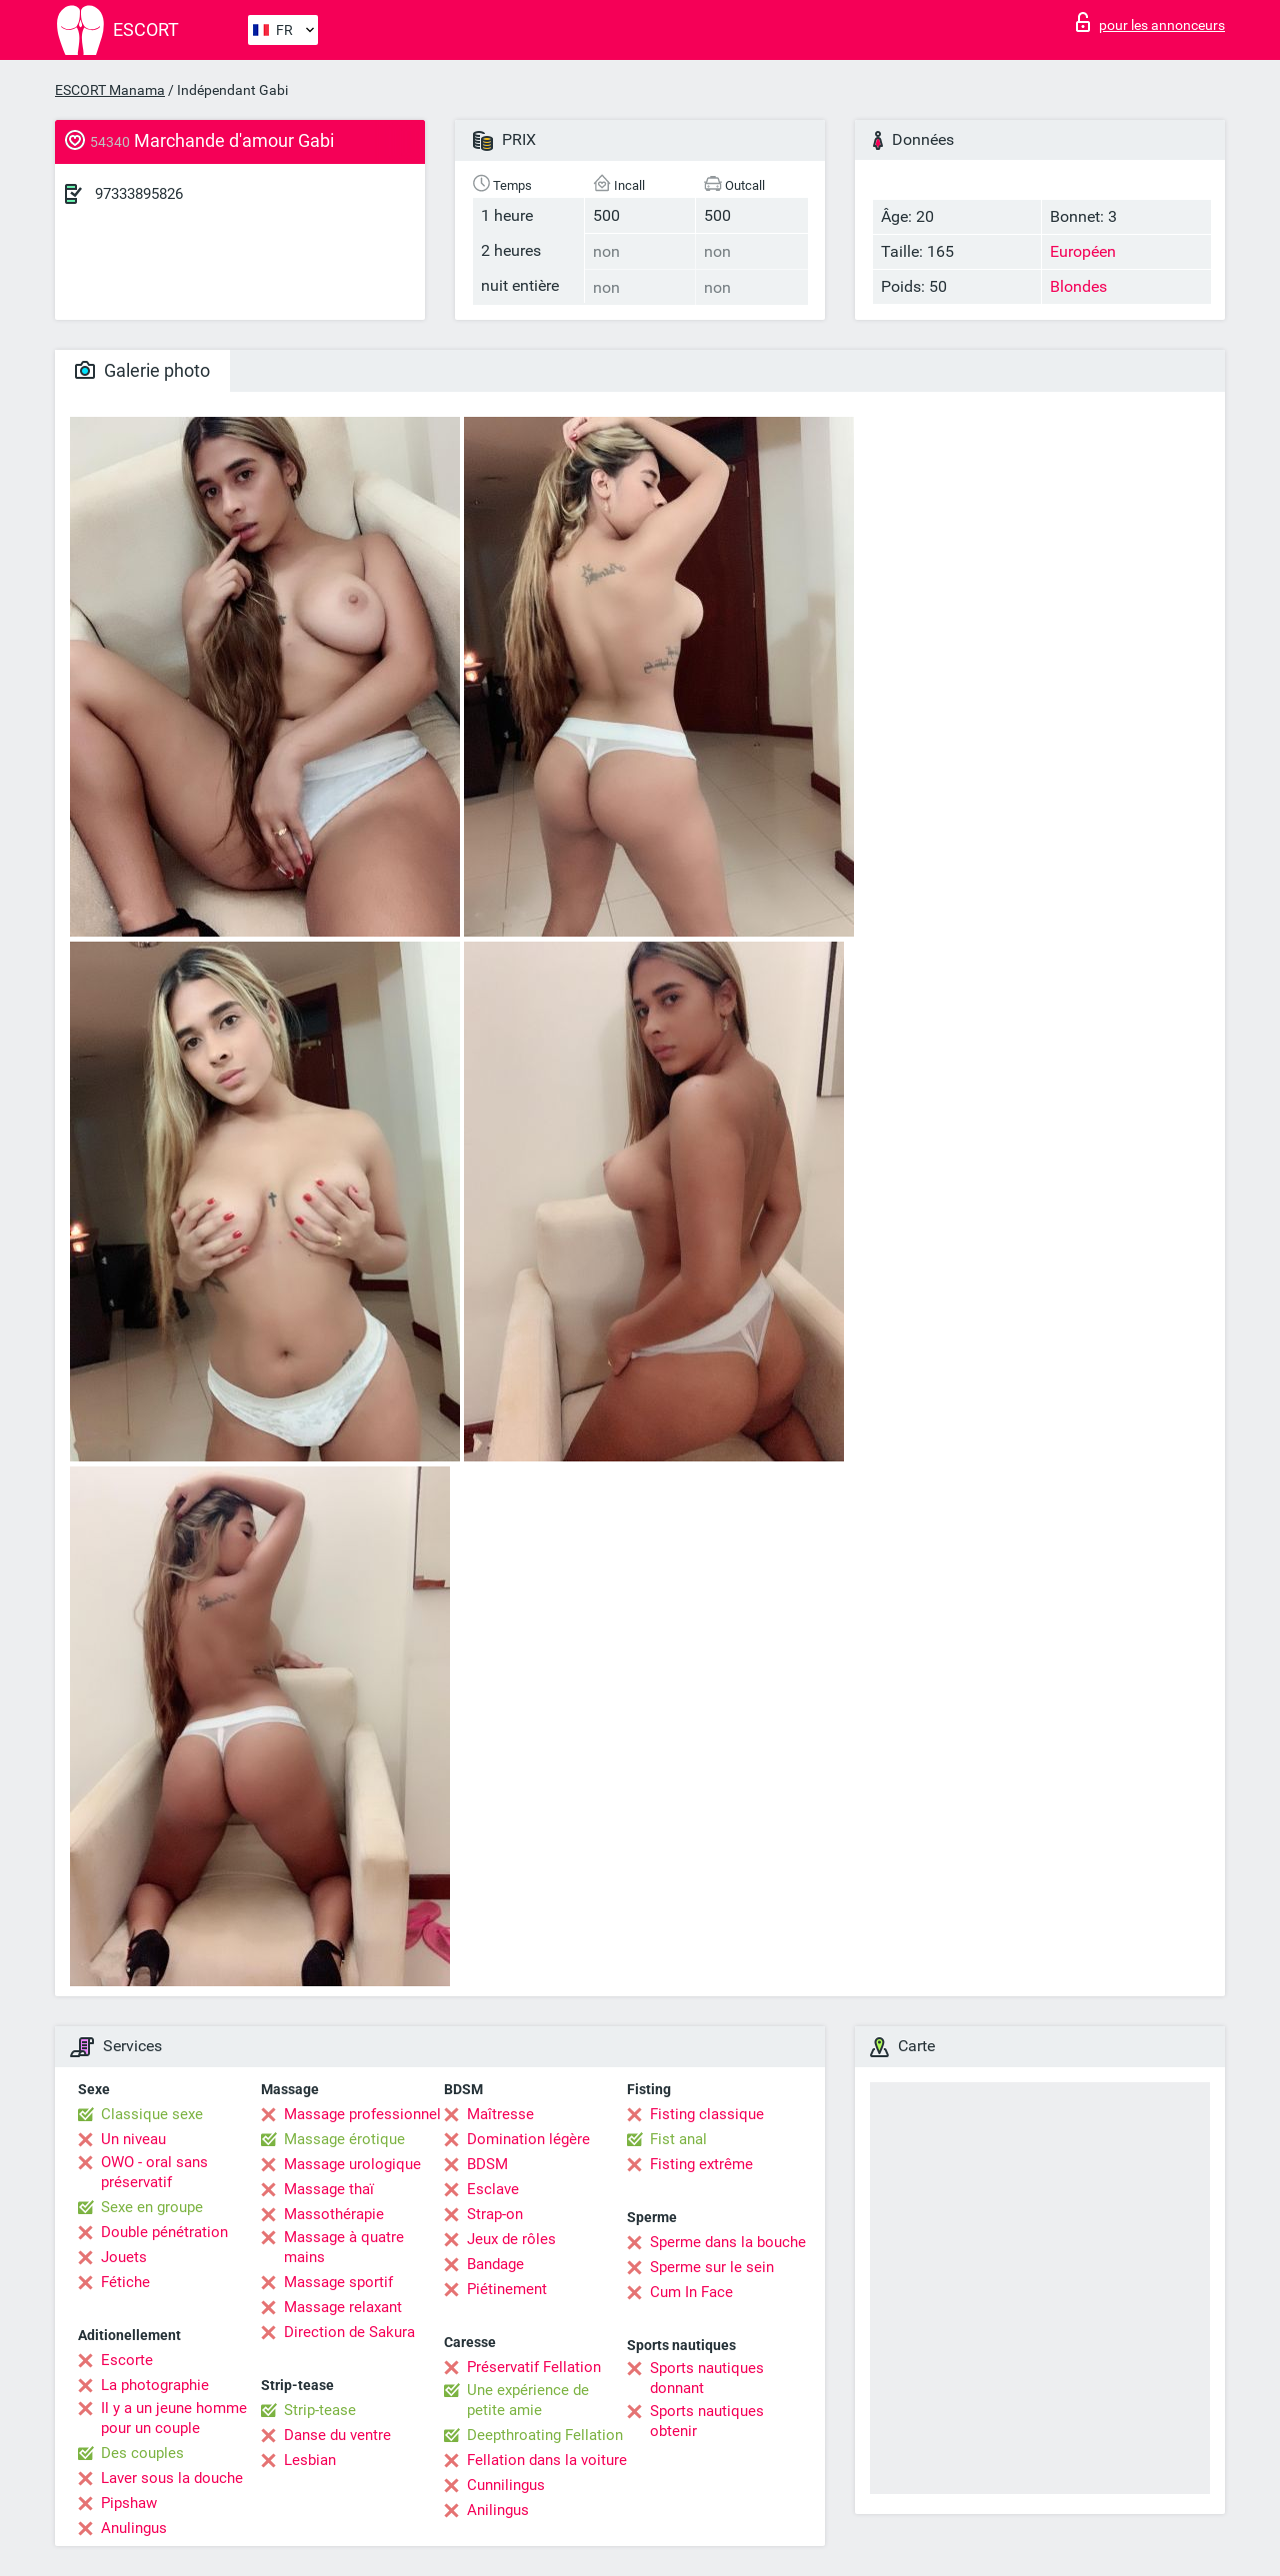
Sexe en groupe (152, 2207)
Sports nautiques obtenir (707, 2421)
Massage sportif (338, 2282)
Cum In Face (691, 2292)
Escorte (127, 2360)
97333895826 (139, 194)
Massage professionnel (362, 2114)
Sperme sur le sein (712, 2267)
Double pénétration (164, 2232)
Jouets (124, 2257)
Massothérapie (334, 2214)
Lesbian (310, 2460)
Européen (1083, 251)
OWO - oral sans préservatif (154, 2172)
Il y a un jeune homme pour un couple (174, 2418)
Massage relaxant (343, 2307)
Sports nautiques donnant (707, 2378)
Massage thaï (329, 2189)
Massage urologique (352, 2164)
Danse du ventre (337, 2435)
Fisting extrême (701, 2164)
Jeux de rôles (511, 2239)
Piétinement (507, 2289)
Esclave (493, 2189)
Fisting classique (707, 2114)
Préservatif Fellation (534, 2367)
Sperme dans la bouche (728, 2242)
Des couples (142, 2453)
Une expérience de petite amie (528, 2400)
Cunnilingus (506, 2485)
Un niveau (133, 2139)
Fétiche (125, 2282)
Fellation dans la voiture (547, 2460)
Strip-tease (320, 2410)
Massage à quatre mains (344, 2247)
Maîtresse (500, 2114)
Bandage (495, 2264)
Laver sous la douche (172, 2478)
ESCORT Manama (110, 90)
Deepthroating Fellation (545, 2435)
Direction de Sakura (349, 2332)
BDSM (487, 2164)
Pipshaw (129, 2503)
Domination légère (528, 2139)
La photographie (155, 2385)
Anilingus (498, 2510)
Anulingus (134, 2528)
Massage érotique (344, 2139)
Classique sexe (152, 2114)
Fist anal (678, 2139)
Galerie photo (142, 370)
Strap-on (495, 2214)
